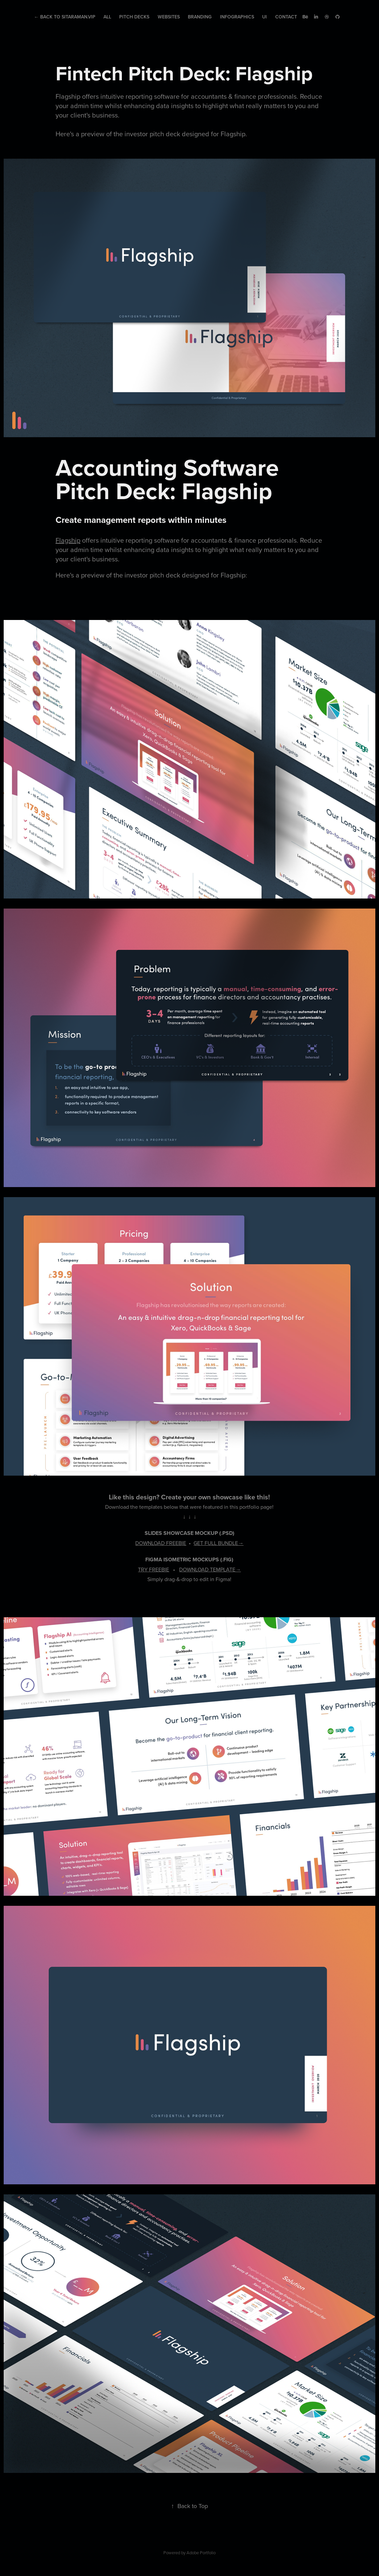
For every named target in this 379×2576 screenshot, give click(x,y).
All (107, 16)
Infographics (237, 16)
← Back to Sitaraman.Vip (64, 16)
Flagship (68, 540)
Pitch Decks (134, 16)
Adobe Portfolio (201, 2553)
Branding (200, 16)
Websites (169, 16)
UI (264, 16)
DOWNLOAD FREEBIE (160, 1543)
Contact (286, 16)
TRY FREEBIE (153, 1569)
